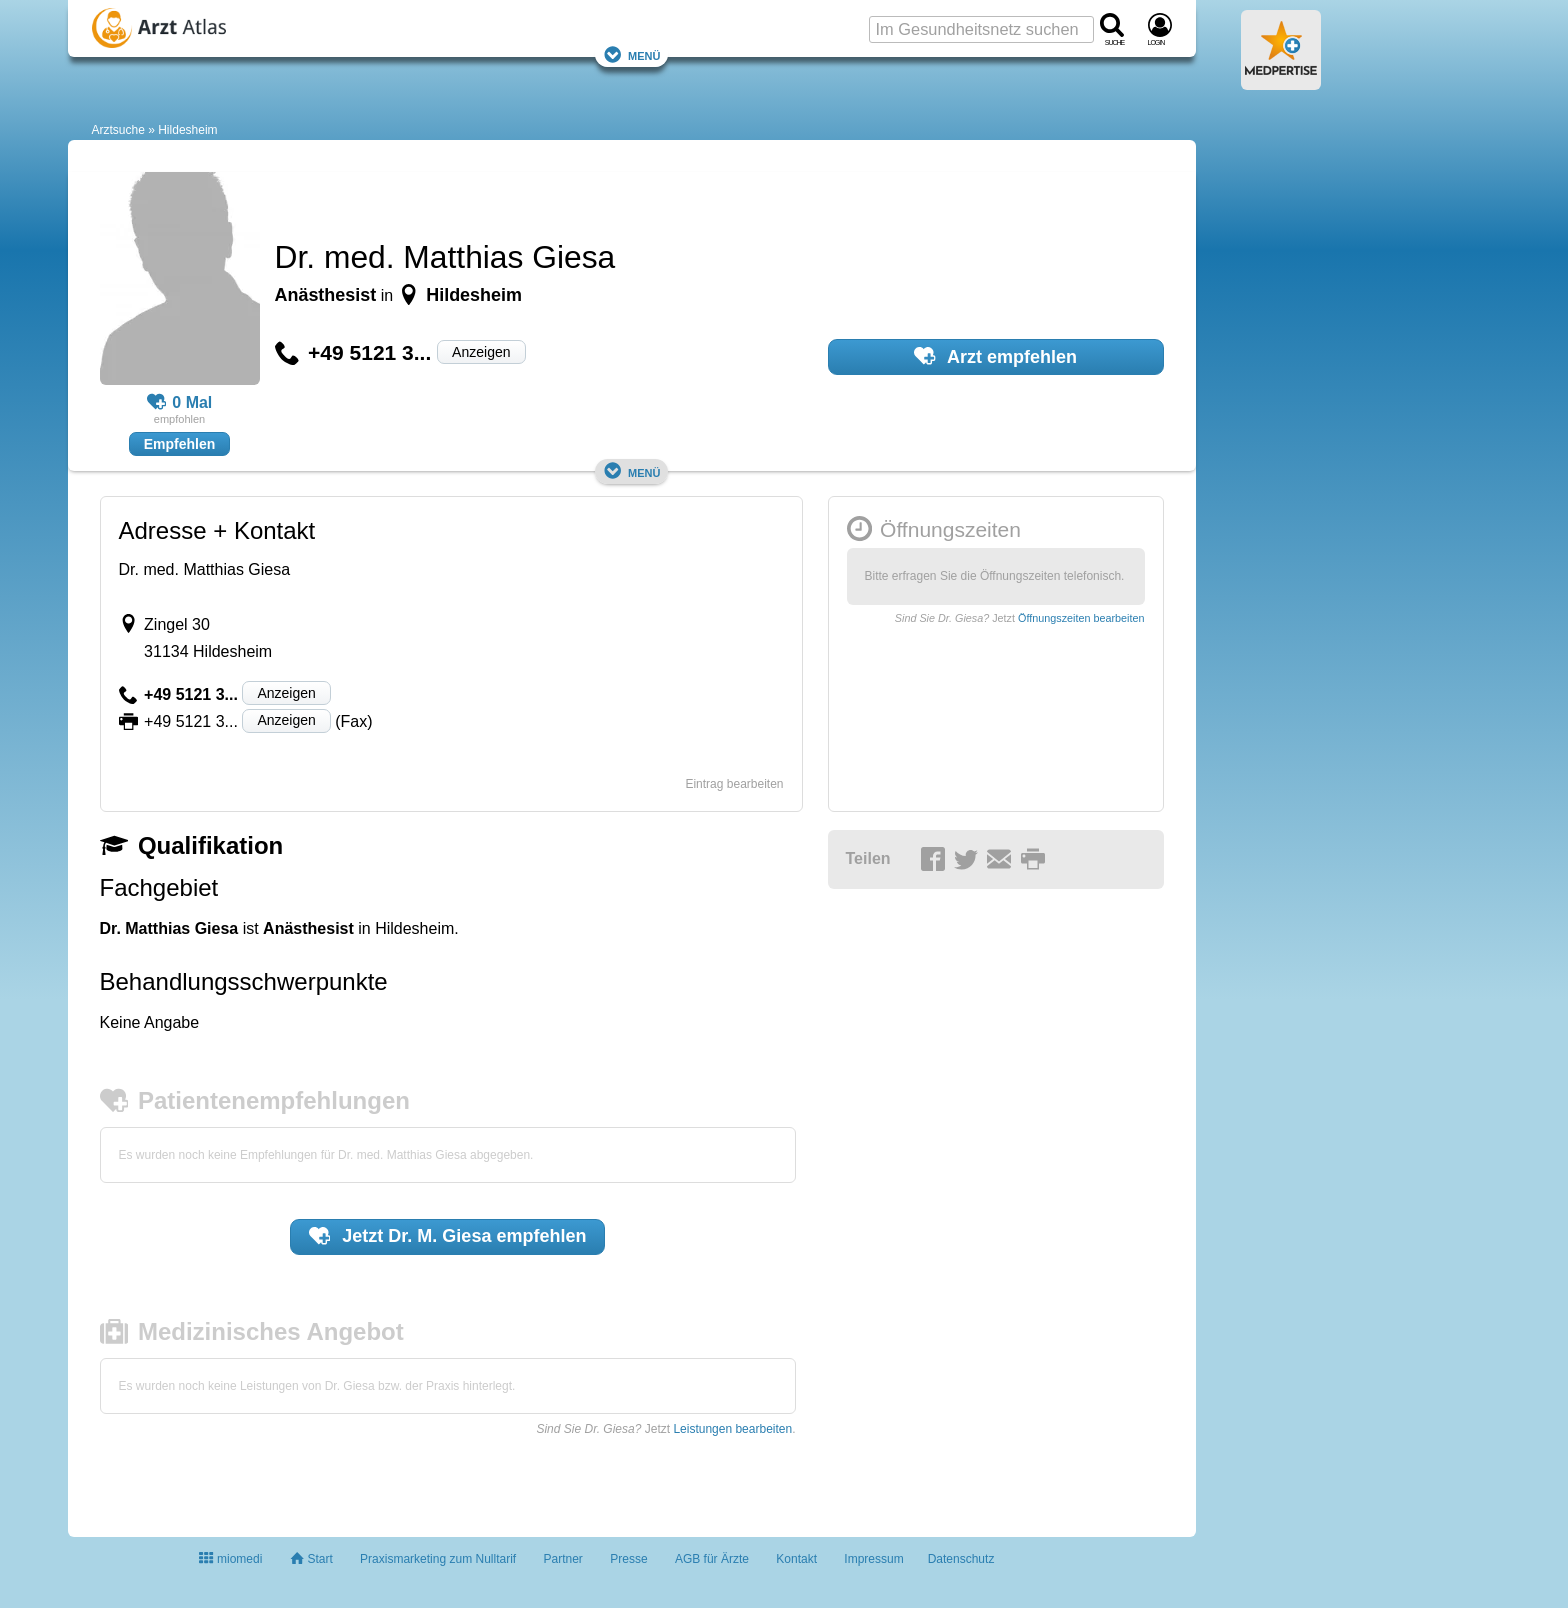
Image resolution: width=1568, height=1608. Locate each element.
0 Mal (180, 403)
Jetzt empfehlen (448, 1236)
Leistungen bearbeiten (732, 1429)
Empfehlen (180, 444)
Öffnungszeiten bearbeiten (1081, 618)
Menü (632, 54)
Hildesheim (187, 130)
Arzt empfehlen (995, 356)
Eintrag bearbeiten (734, 784)
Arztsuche (118, 130)
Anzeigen (481, 352)
